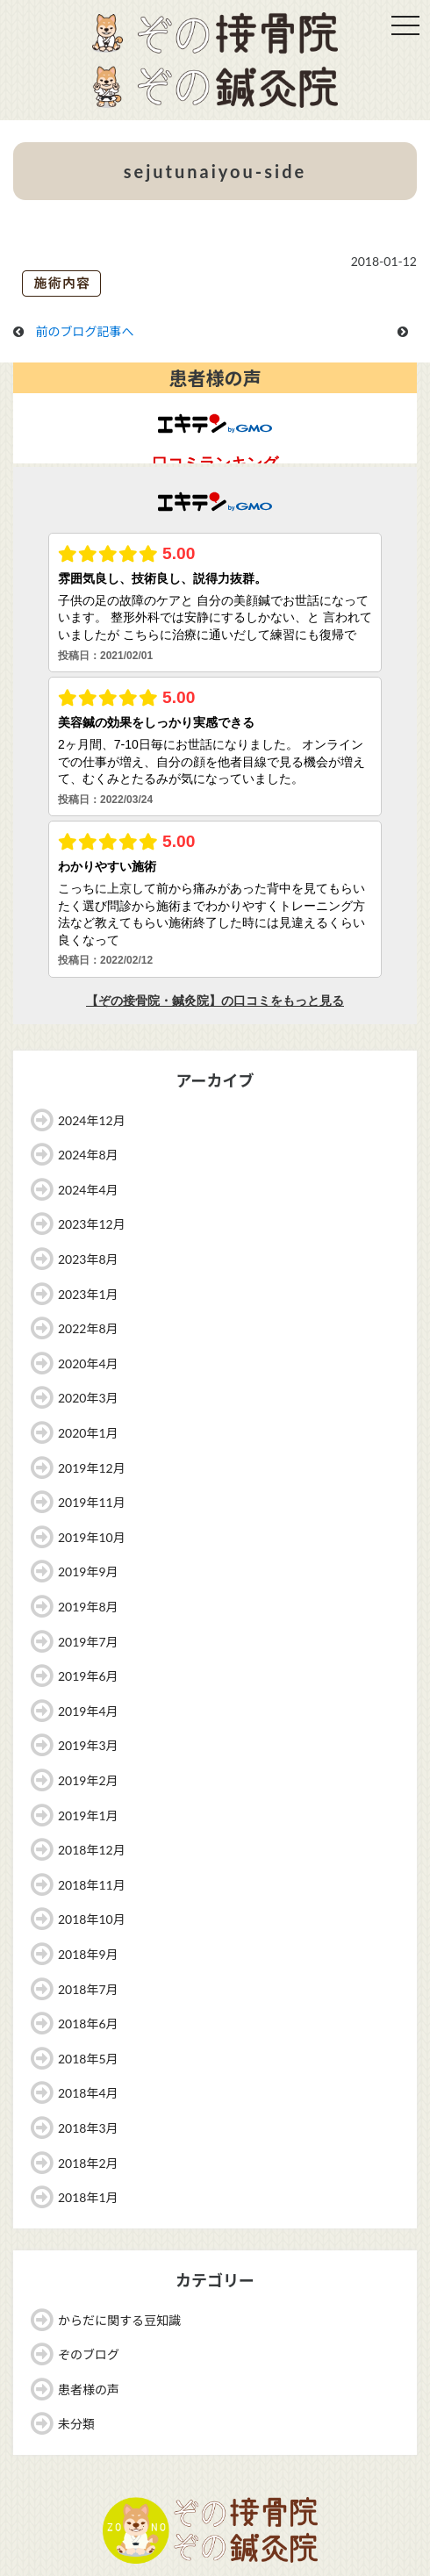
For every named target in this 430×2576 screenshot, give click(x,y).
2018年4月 (88, 2092)
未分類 (76, 2423)
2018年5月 (88, 2058)
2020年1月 (88, 1432)
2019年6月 (88, 1675)
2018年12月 (91, 1849)
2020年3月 (88, 1397)
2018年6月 (88, 2023)
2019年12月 (91, 1467)
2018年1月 (88, 2197)
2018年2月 (88, 2163)
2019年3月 (88, 1745)
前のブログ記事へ (85, 331)
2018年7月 (88, 1989)
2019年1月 (88, 1815)
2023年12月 (91, 1223)
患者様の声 (88, 2389)
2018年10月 (91, 1919)
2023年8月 (88, 1259)
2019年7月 (88, 1641)
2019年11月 (91, 1502)
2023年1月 (88, 1294)
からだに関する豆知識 (119, 2320)
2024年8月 (88, 1154)
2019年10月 (91, 1537)
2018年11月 (91, 1884)
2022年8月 (88, 1328)
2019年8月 (88, 1606)
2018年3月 (88, 2127)
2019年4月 (88, 1711)
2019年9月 (88, 1571)
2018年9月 (88, 1954)
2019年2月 (88, 1780)
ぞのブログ (88, 2354)
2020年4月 (88, 1363)
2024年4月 (88, 1189)
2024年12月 (91, 1120)
